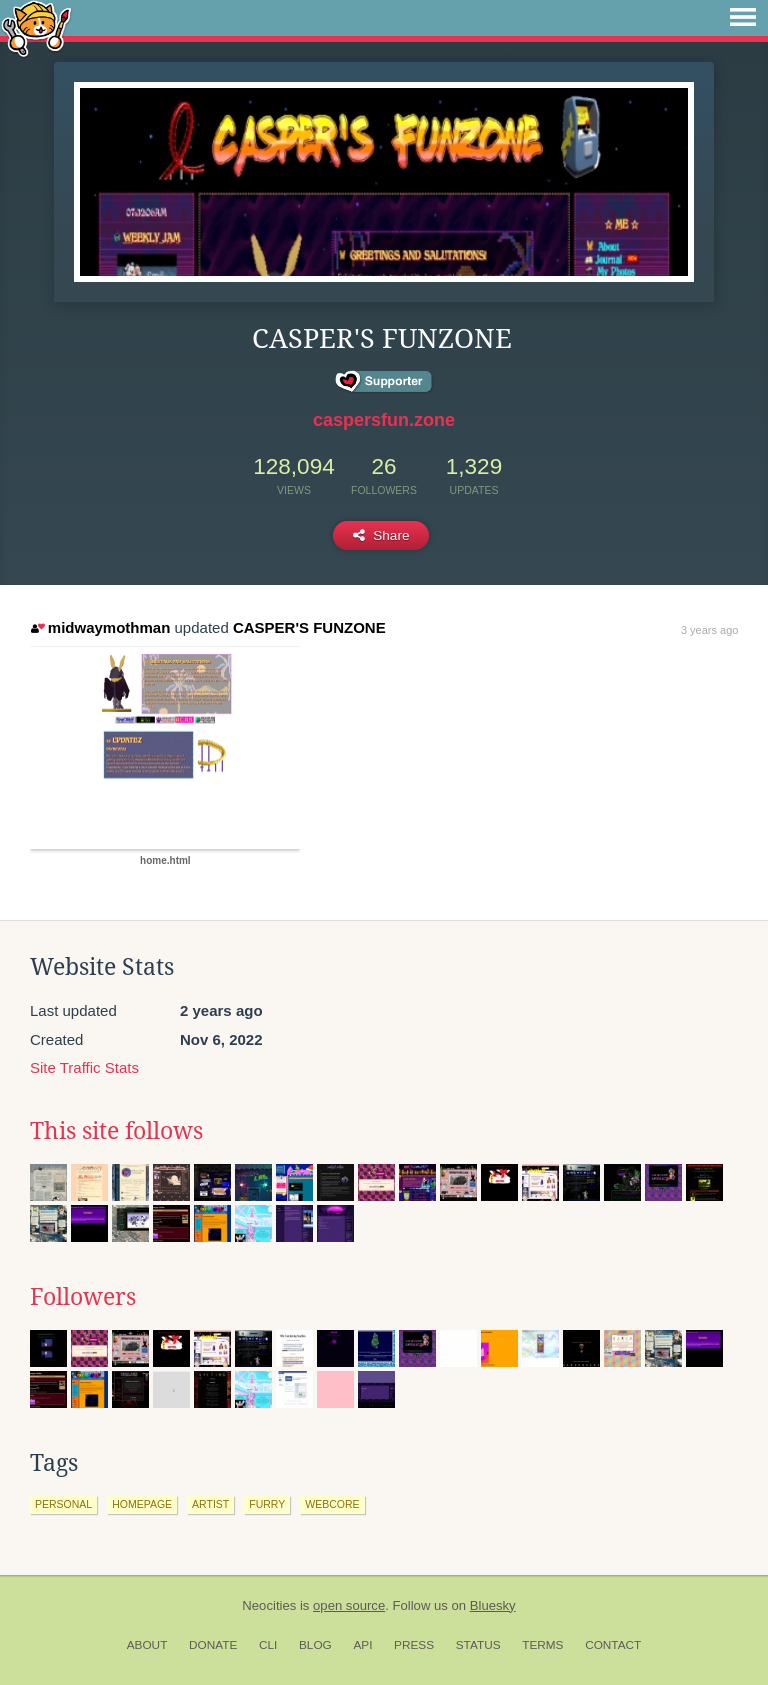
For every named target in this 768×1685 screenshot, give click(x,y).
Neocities (269, 1605)
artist (210, 1504)
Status (478, 1645)
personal (63, 1504)
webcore (332, 1504)
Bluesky (493, 1605)
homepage (142, 1504)
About (147, 1645)
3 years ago (709, 630)
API (362, 1645)
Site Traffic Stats (84, 1067)
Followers (83, 1297)
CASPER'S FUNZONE (309, 627)
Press (414, 1645)
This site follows (116, 1131)
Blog (315, 1645)
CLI (268, 1645)
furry (267, 1504)
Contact (613, 1645)
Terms (542, 1645)
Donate (213, 1645)
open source (349, 1605)
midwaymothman (100, 627)
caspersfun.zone (384, 420)
